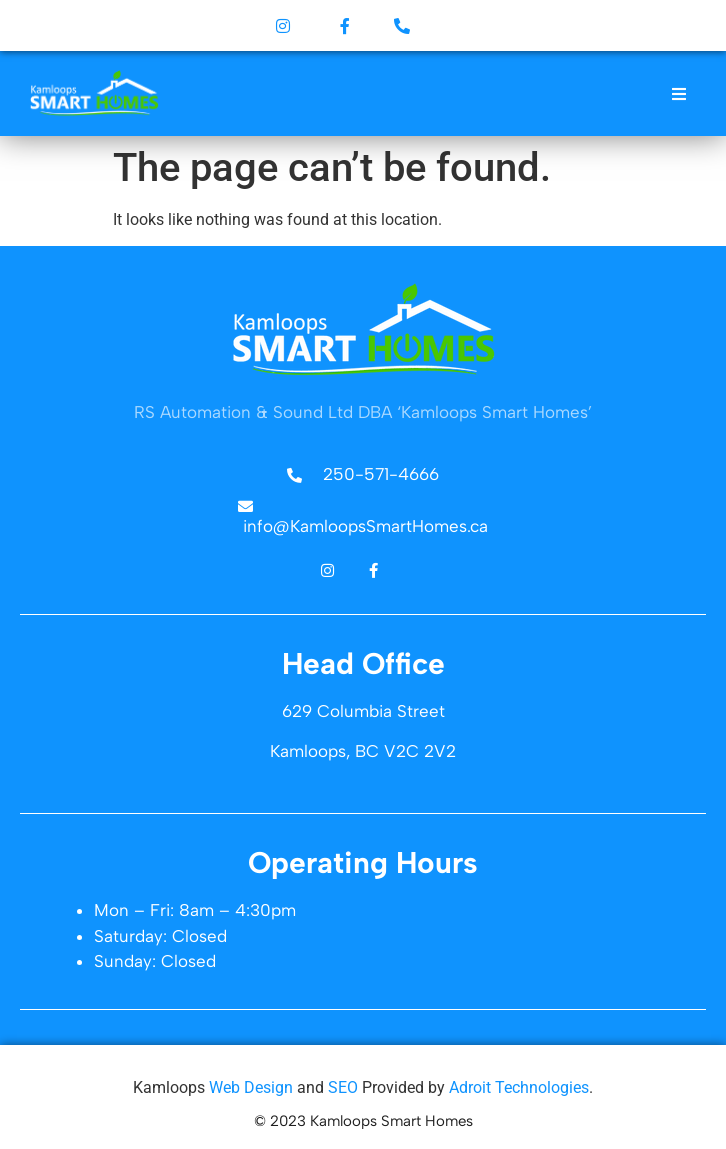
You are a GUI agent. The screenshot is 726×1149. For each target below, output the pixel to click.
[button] (679, 93)
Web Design (251, 1087)
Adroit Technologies (519, 1087)
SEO (343, 1087)
